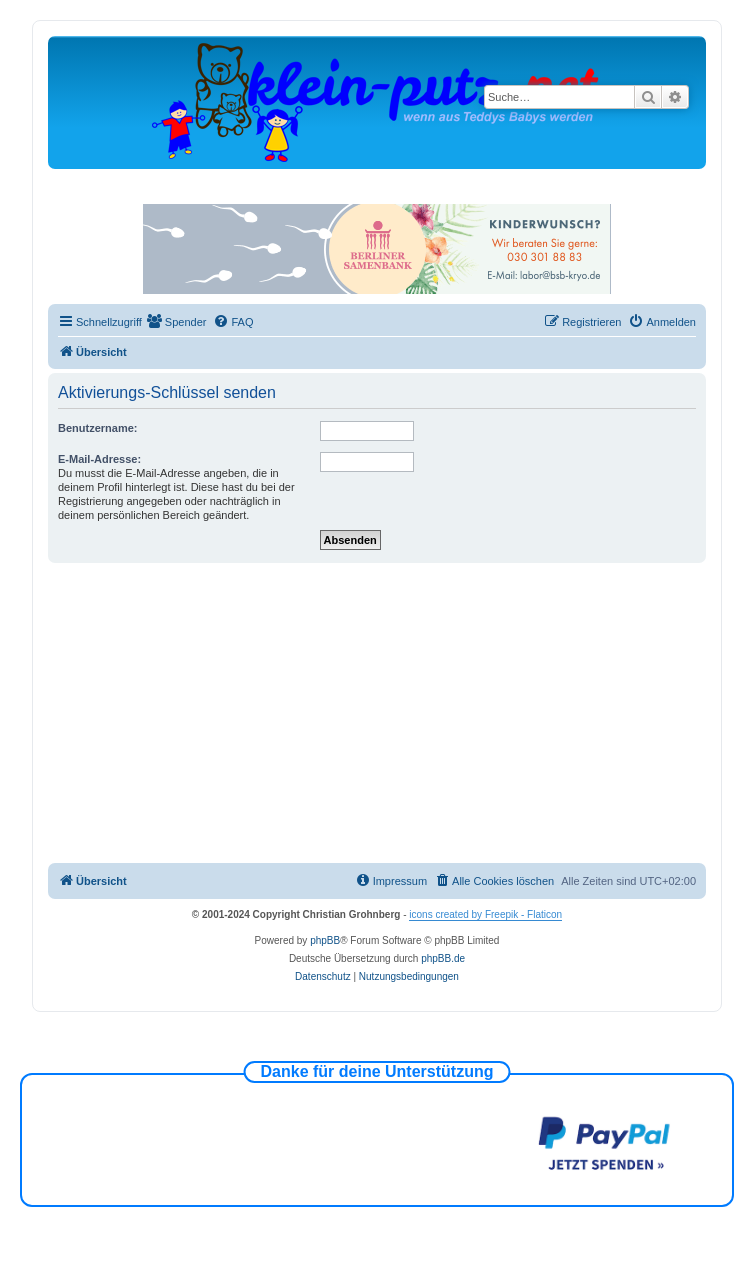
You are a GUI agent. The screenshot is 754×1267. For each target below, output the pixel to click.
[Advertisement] (397, 713)
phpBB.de (443, 958)
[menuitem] (177, 322)
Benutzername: (97, 428)
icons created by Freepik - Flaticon (485, 914)
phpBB (325, 940)
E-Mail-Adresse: (99, 459)
